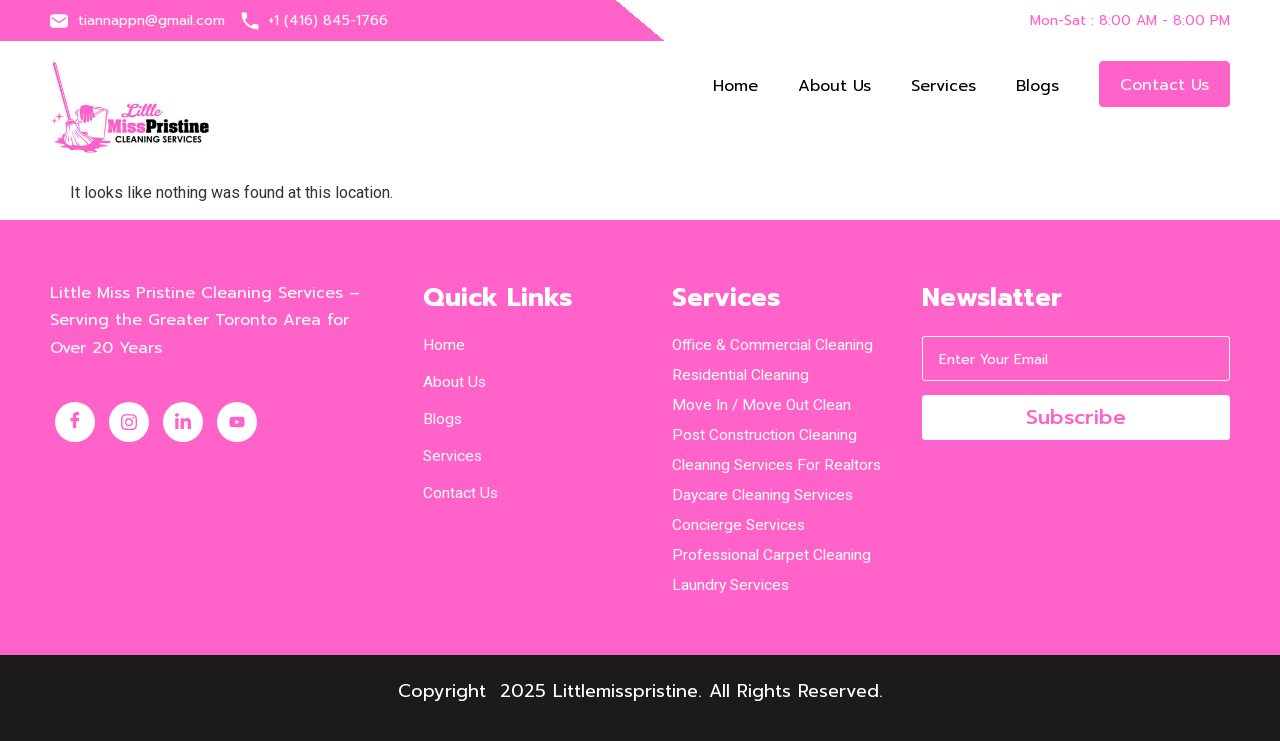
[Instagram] (129, 422)
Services (943, 86)
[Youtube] (237, 422)
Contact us (1164, 85)
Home (735, 86)
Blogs (1037, 86)
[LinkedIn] (183, 422)
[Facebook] (75, 422)
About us (834, 86)
